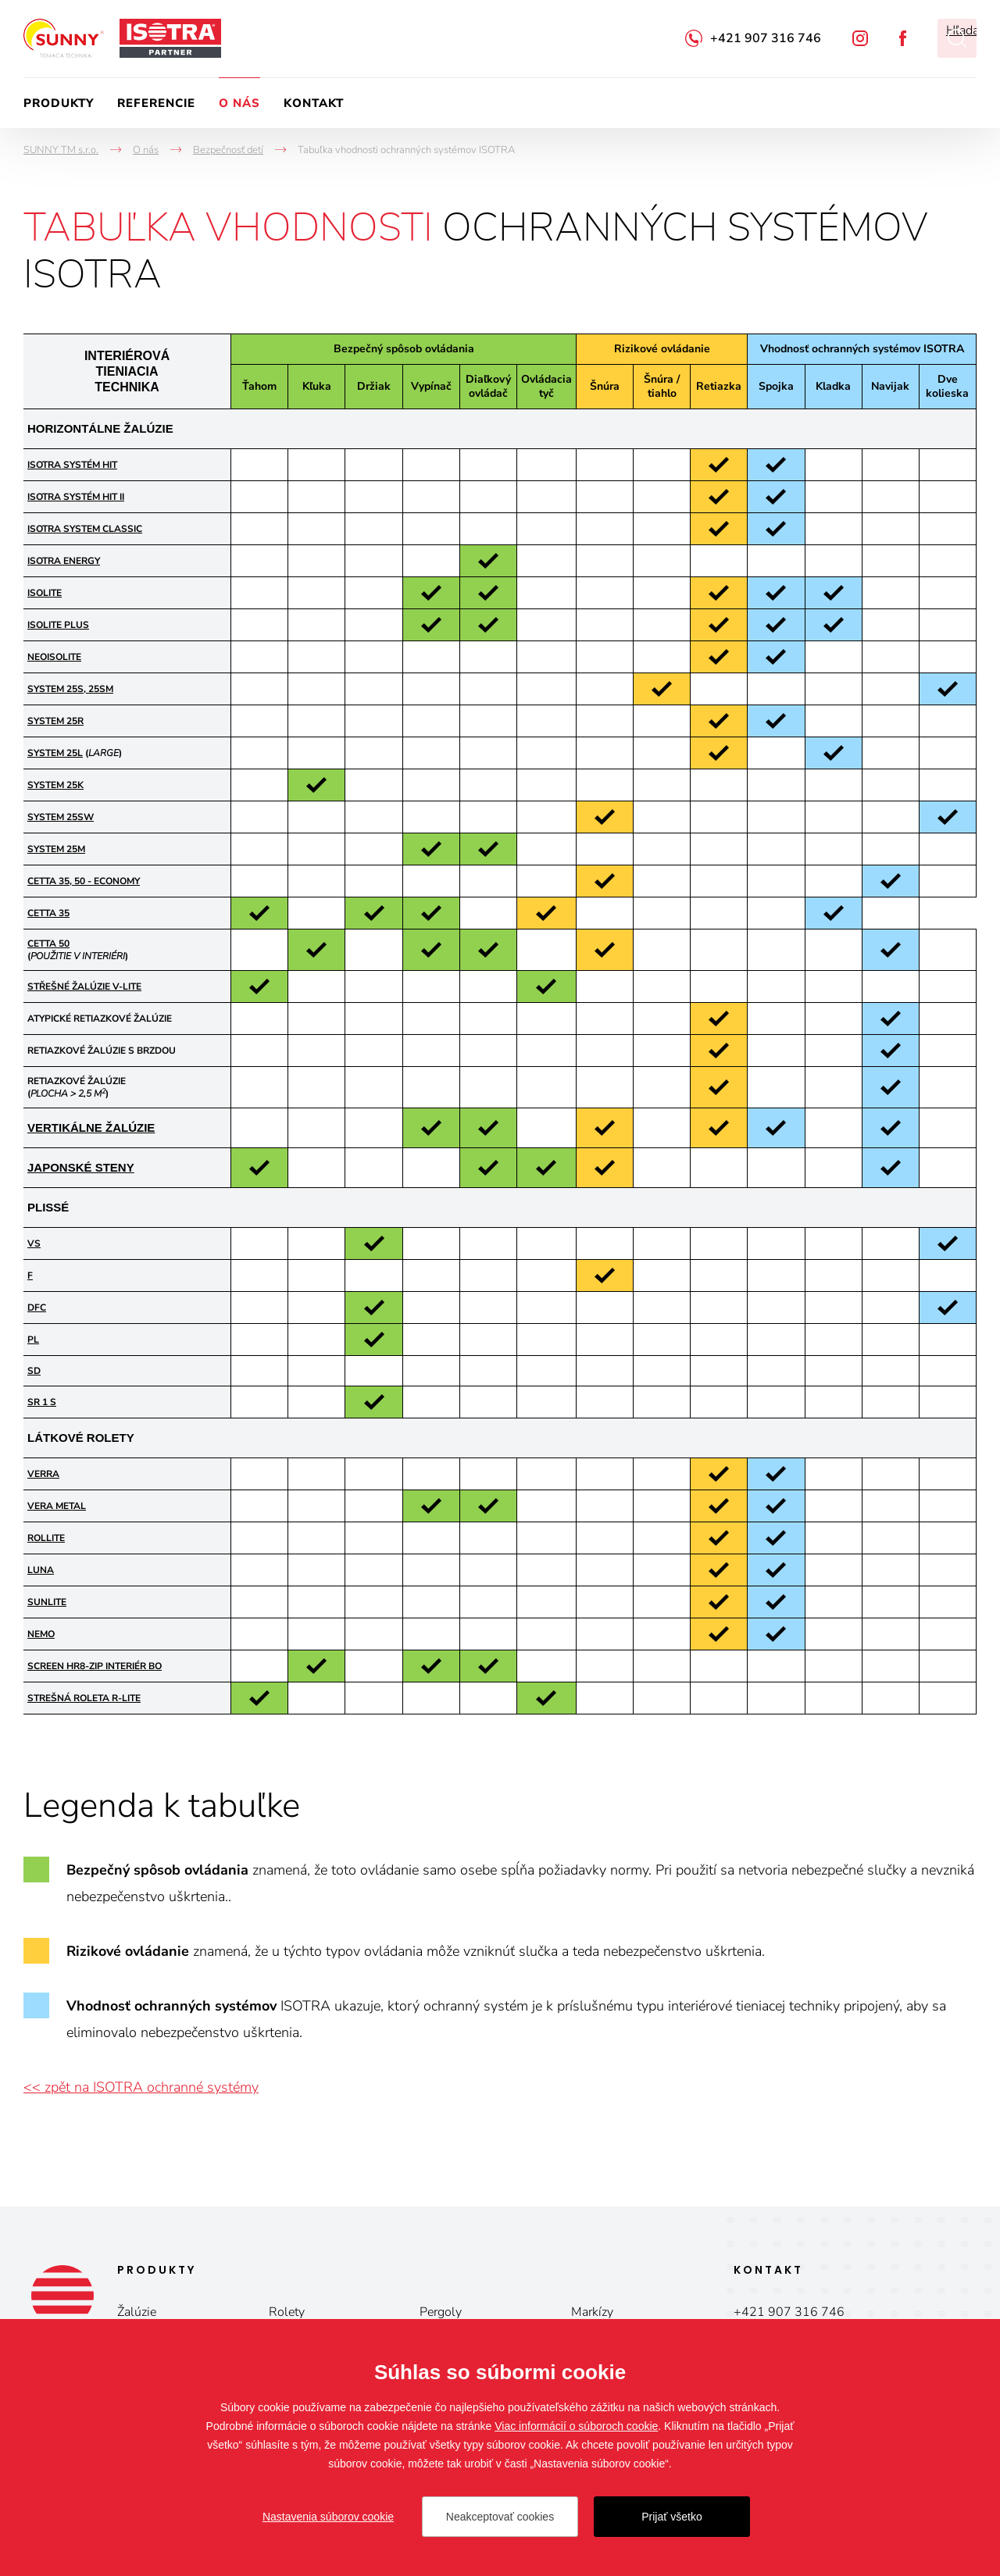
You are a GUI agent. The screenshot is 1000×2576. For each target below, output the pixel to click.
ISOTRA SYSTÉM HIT (72, 464)
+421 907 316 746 (765, 38)
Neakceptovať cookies (500, 2516)
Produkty (58, 103)
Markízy (592, 2312)
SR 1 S (41, 1402)
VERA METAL (56, 1506)
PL (33, 1339)
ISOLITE (44, 593)
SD (34, 1371)
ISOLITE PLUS (58, 625)
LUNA (40, 1570)
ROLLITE (46, 1538)
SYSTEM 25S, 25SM (70, 689)
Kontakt (314, 103)
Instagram (860, 38)
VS (34, 1243)
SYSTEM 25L (55, 753)
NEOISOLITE (54, 657)
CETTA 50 (48, 943)
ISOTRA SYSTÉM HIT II (75, 497)
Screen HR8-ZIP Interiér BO (94, 1666)
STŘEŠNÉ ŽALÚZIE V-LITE (84, 986)
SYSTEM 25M (56, 849)
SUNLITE (46, 1602)
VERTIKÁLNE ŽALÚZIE (91, 1127)
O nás (239, 103)
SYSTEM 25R (55, 721)
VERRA (43, 1474)
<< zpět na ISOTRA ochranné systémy (141, 2087)
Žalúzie (136, 2312)
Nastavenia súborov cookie (328, 2516)
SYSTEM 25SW (60, 817)
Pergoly (441, 2312)
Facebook (902, 38)
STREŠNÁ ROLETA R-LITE (84, 1698)
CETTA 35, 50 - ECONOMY (83, 881)
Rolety (287, 2312)
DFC (36, 1307)
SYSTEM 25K (55, 785)
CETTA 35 (48, 913)
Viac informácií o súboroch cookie (576, 2426)
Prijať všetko (671, 2516)
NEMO (41, 1634)
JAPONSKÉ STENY (80, 1167)
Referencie (156, 103)
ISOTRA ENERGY (63, 561)
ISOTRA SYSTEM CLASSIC (84, 529)
